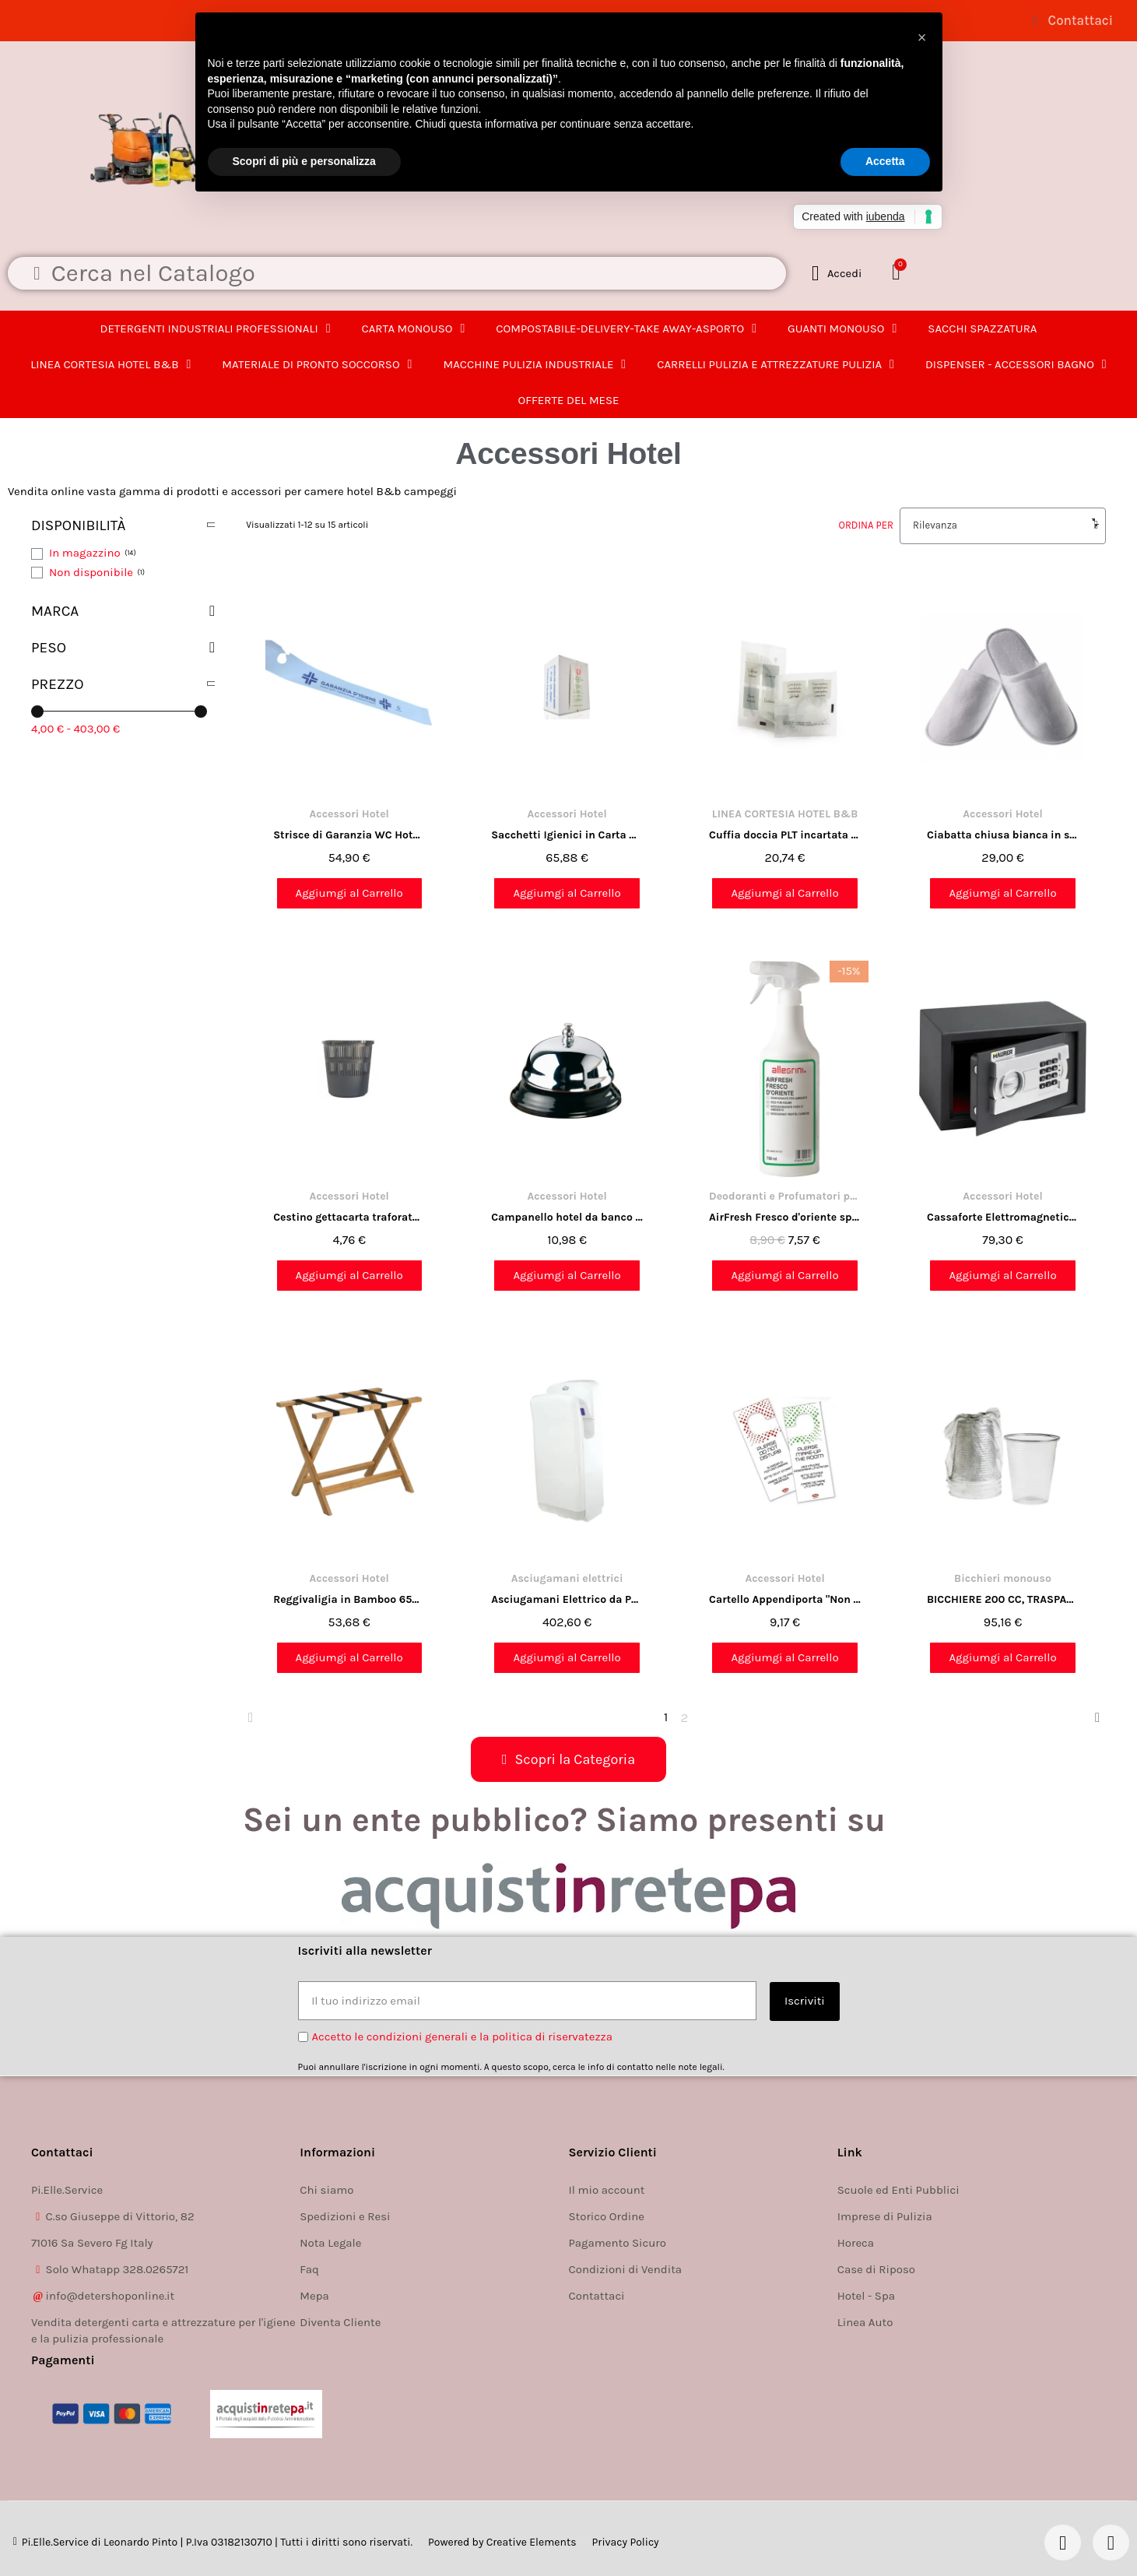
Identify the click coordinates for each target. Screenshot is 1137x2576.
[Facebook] (1062, 2543)
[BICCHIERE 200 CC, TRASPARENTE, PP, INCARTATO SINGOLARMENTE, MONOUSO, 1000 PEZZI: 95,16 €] (1002, 1511)
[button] (899, 273)
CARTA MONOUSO (413, 329)
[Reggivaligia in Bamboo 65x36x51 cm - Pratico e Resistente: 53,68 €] (349, 1511)
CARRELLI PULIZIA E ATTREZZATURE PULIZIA (775, 364)
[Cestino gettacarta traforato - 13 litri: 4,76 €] (349, 1128)
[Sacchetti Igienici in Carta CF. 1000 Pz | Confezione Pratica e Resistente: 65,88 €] (567, 745)
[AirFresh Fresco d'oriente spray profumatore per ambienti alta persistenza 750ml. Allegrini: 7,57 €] (784, 1128)
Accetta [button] (885, 161)
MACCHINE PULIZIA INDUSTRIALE (534, 364)
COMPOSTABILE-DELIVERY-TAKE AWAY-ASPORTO (626, 329)
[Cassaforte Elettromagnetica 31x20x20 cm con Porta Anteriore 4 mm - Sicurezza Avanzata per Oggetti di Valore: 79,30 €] (1002, 1128)
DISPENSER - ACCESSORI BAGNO (1016, 364)
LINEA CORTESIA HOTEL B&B (110, 364)
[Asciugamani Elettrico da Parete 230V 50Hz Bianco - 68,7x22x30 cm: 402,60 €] (567, 1511)
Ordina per (865, 525)
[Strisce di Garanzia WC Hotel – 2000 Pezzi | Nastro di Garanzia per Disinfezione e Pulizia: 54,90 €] (349, 745)
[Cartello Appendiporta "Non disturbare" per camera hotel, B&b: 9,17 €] (784, 1511)
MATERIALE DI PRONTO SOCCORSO (317, 364)
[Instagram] (1111, 2543)
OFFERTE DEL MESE (568, 400)
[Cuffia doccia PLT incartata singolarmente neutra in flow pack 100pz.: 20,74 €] (784, 745)
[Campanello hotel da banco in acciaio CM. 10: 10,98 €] (567, 1128)
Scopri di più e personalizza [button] (304, 161)
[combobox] (404, 273)
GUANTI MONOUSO (842, 329)
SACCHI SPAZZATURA (982, 329)
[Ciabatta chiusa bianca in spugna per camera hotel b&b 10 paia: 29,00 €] (1002, 745)
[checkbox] (83, 553)
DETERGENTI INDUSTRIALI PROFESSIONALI (215, 329)
